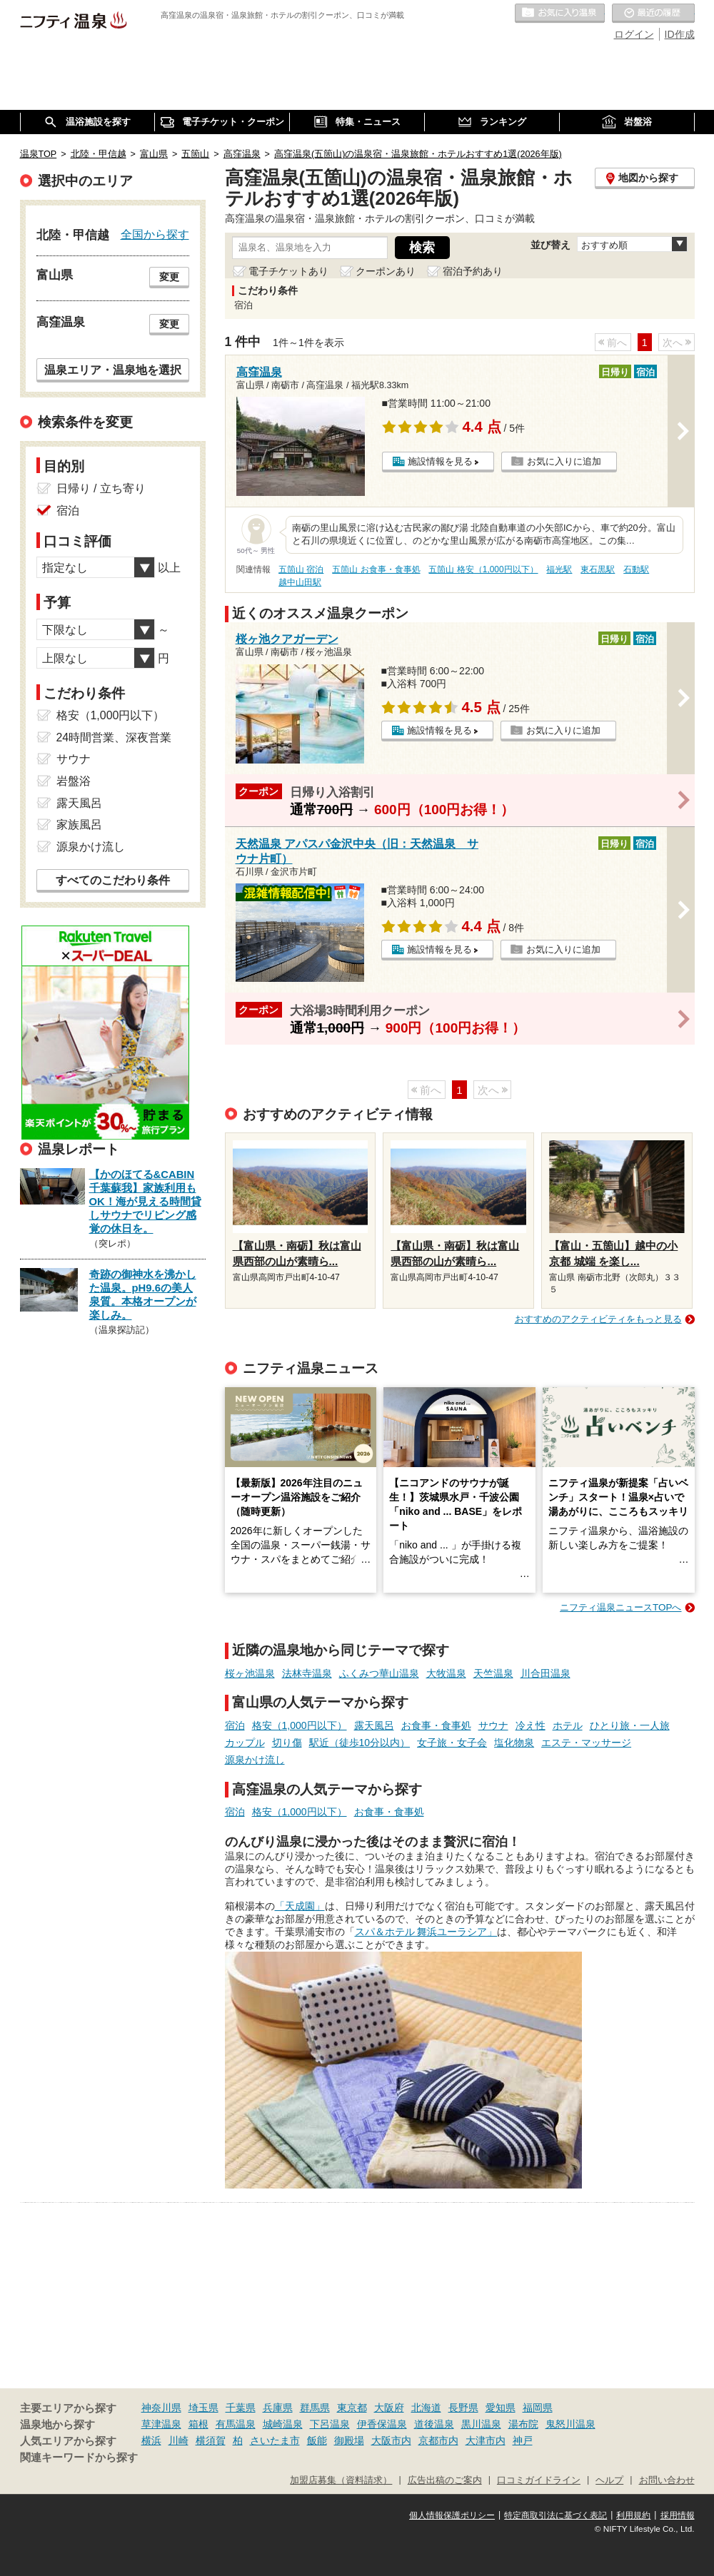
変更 (169, 277)
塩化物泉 (514, 1742)
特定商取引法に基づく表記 (555, 2515)
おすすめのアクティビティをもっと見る (598, 1319)
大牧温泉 (446, 1673)
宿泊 (235, 1725)
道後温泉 (434, 2424)
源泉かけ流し (255, 1759)
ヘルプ (609, 2480)
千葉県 (241, 2407)
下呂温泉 (330, 2424)
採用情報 (677, 2515)
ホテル (568, 1725)
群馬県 (315, 2407)
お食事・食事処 (436, 1725)
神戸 (523, 2440)
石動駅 (636, 569)
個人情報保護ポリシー (452, 2515)
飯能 (317, 2440)
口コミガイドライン (538, 2480)
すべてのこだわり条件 (113, 880)
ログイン (634, 34)
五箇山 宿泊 (300, 569)
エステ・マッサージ (586, 1742)
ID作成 (680, 34)
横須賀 (211, 2440)
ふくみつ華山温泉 (379, 1673)
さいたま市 (275, 2440)
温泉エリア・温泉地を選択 (112, 369)
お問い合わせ (667, 2480)
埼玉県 (203, 2407)
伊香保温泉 (382, 2424)
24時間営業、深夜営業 (114, 737)
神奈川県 (161, 2407)
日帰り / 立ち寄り (101, 488)
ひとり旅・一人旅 (630, 1725)
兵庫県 (278, 2407)
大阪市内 (391, 2440)
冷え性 (530, 1725)
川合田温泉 (545, 1673)
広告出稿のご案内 (445, 2480)
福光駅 (559, 569)
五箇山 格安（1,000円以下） (483, 569)
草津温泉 (161, 2424)
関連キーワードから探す (79, 2457)
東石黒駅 (597, 569)
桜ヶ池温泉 (250, 1673)
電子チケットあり (288, 271)
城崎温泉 (283, 2424)
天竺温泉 (493, 1673)
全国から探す (155, 234)
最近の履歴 (653, 14)
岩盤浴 (73, 781)
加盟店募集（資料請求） (341, 2480)
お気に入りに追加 (564, 461)
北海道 (426, 2407)
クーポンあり (386, 271)
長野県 (463, 2407)
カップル (245, 1742)
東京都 (352, 2407)
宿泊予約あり (473, 271)
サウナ (493, 1725)
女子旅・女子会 (452, 1742)
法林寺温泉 (307, 1673)
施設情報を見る (440, 461)
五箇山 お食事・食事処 (376, 569)
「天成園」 (300, 1906)
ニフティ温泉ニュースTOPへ (620, 1607)
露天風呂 (374, 1725)
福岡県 (538, 2407)
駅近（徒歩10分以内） (360, 1742)
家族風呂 (79, 824)
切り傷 (287, 1742)
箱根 (198, 2424)
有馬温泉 (236, 2424)
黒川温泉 (481, 2424)
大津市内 (486, 2440)
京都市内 (438, 2440)
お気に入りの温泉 (560, 14)
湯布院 (523, 2424)
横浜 (151, 2440)
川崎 (178, 2440)
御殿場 (349, 2440)
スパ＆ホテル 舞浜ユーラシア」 (426, 1931)
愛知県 (501, 2407)
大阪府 (389, 2407)
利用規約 (633, 2515)
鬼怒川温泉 (570, 2424)
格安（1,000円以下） (299, 1725)
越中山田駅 (299, 582)
